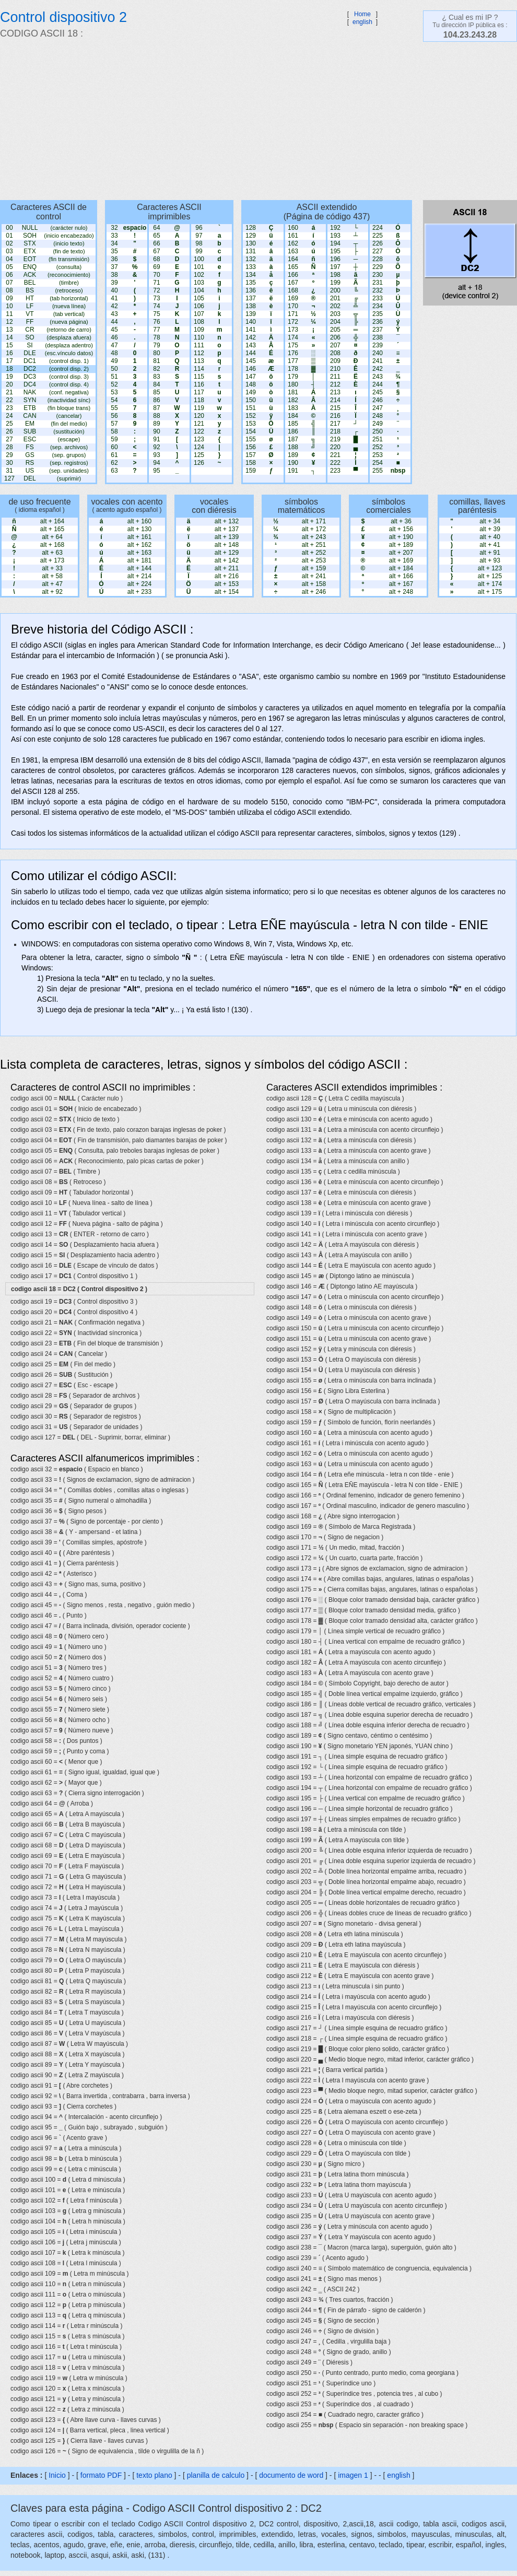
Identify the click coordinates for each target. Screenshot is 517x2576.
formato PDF (101, 2475)
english (362, 22)
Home (362, 14)
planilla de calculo (216, 2475)
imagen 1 (354, 2475)
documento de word (291, 2475)
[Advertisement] (173, 120)
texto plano (154, 2475)
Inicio (57, 2475)
